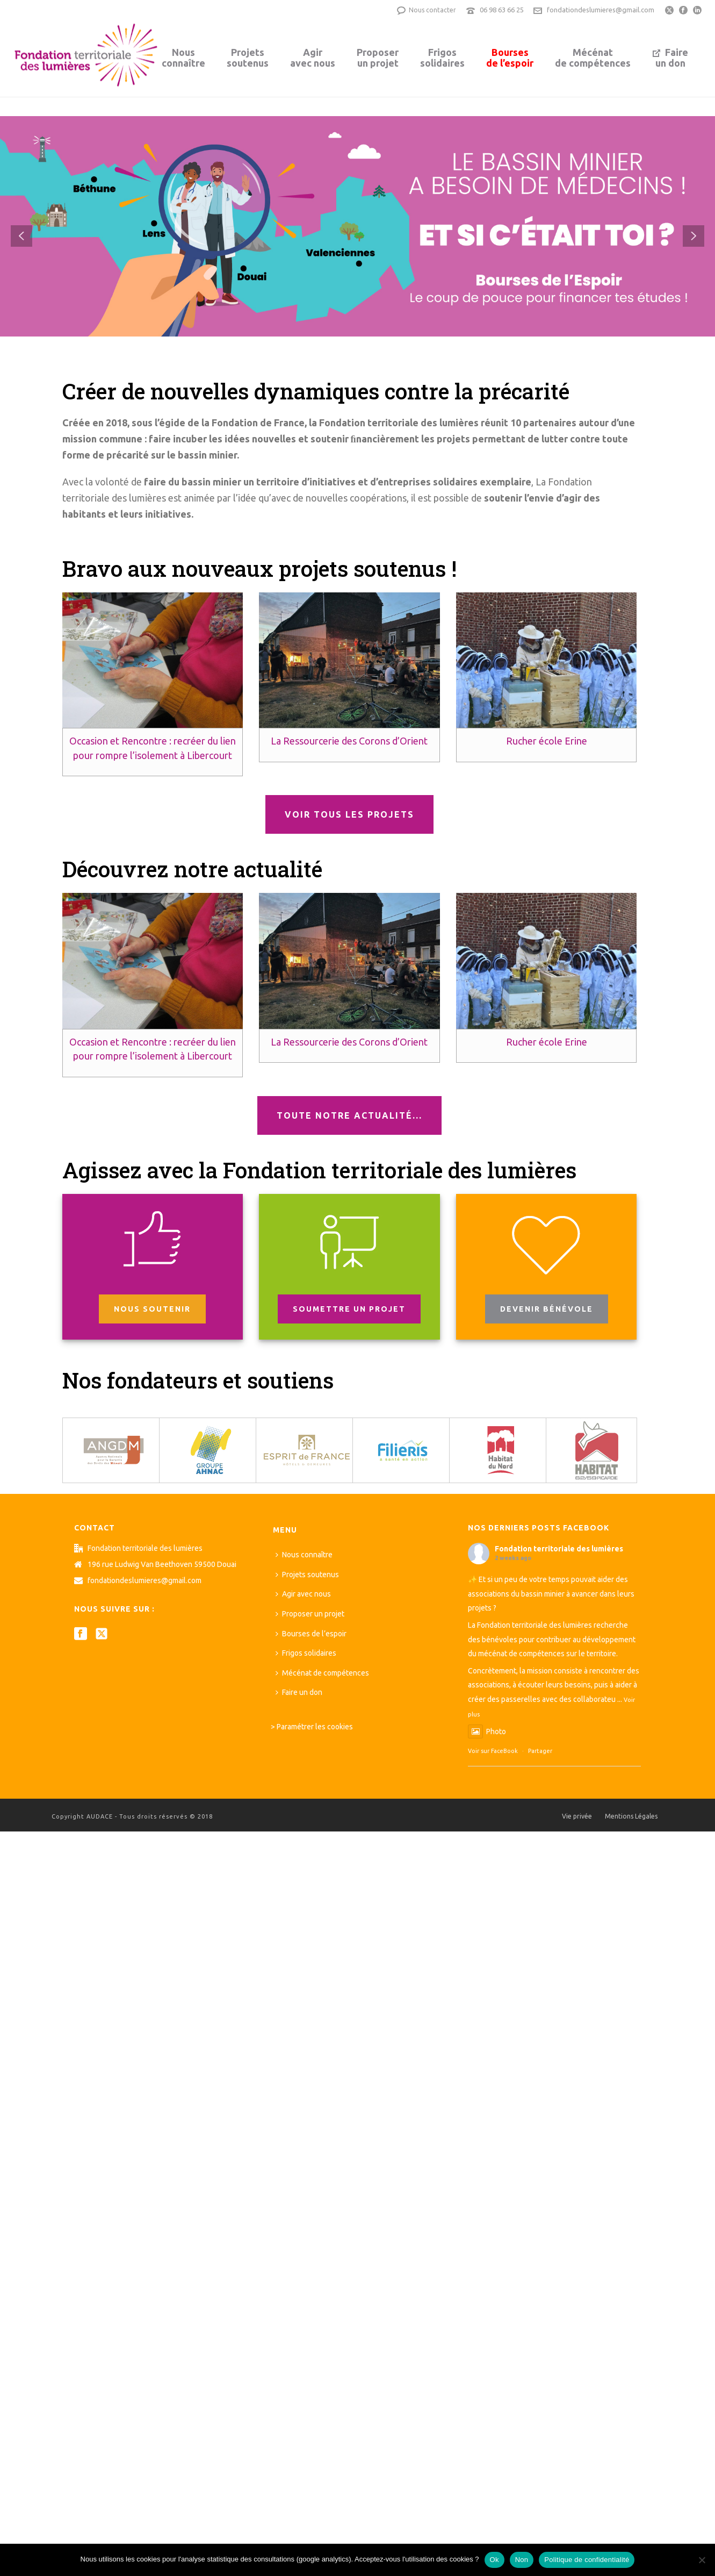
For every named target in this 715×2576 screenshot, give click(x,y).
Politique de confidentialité (586, 2560)
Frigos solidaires (306, 1653)
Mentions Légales (631, 1816)
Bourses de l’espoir (311, 1633)
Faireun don (670, 57)
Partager (540, 1751)
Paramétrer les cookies (315, 1726)
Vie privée (577, 1816)
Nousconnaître (183, 57)
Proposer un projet (310, 1613)
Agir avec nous (303, 1594)
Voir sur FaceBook (493, 1751)
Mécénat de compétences (322, 1673)
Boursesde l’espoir (509, 57)
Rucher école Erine (546, 740)
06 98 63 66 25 (502, 9)
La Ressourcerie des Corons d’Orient (349, 740)
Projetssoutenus (248, 57)
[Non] (701, 2559)
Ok (494, 2560)
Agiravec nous (312, 57)
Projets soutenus (307, 1574)
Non (522, 2560)
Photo (487, 1731)
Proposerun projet (378, 57)
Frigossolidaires (442, 57)
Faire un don (299, 1692)
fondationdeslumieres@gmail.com (600, 9)
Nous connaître (304, 1554)
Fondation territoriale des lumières (559, 1548)
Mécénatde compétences (593, 57)
